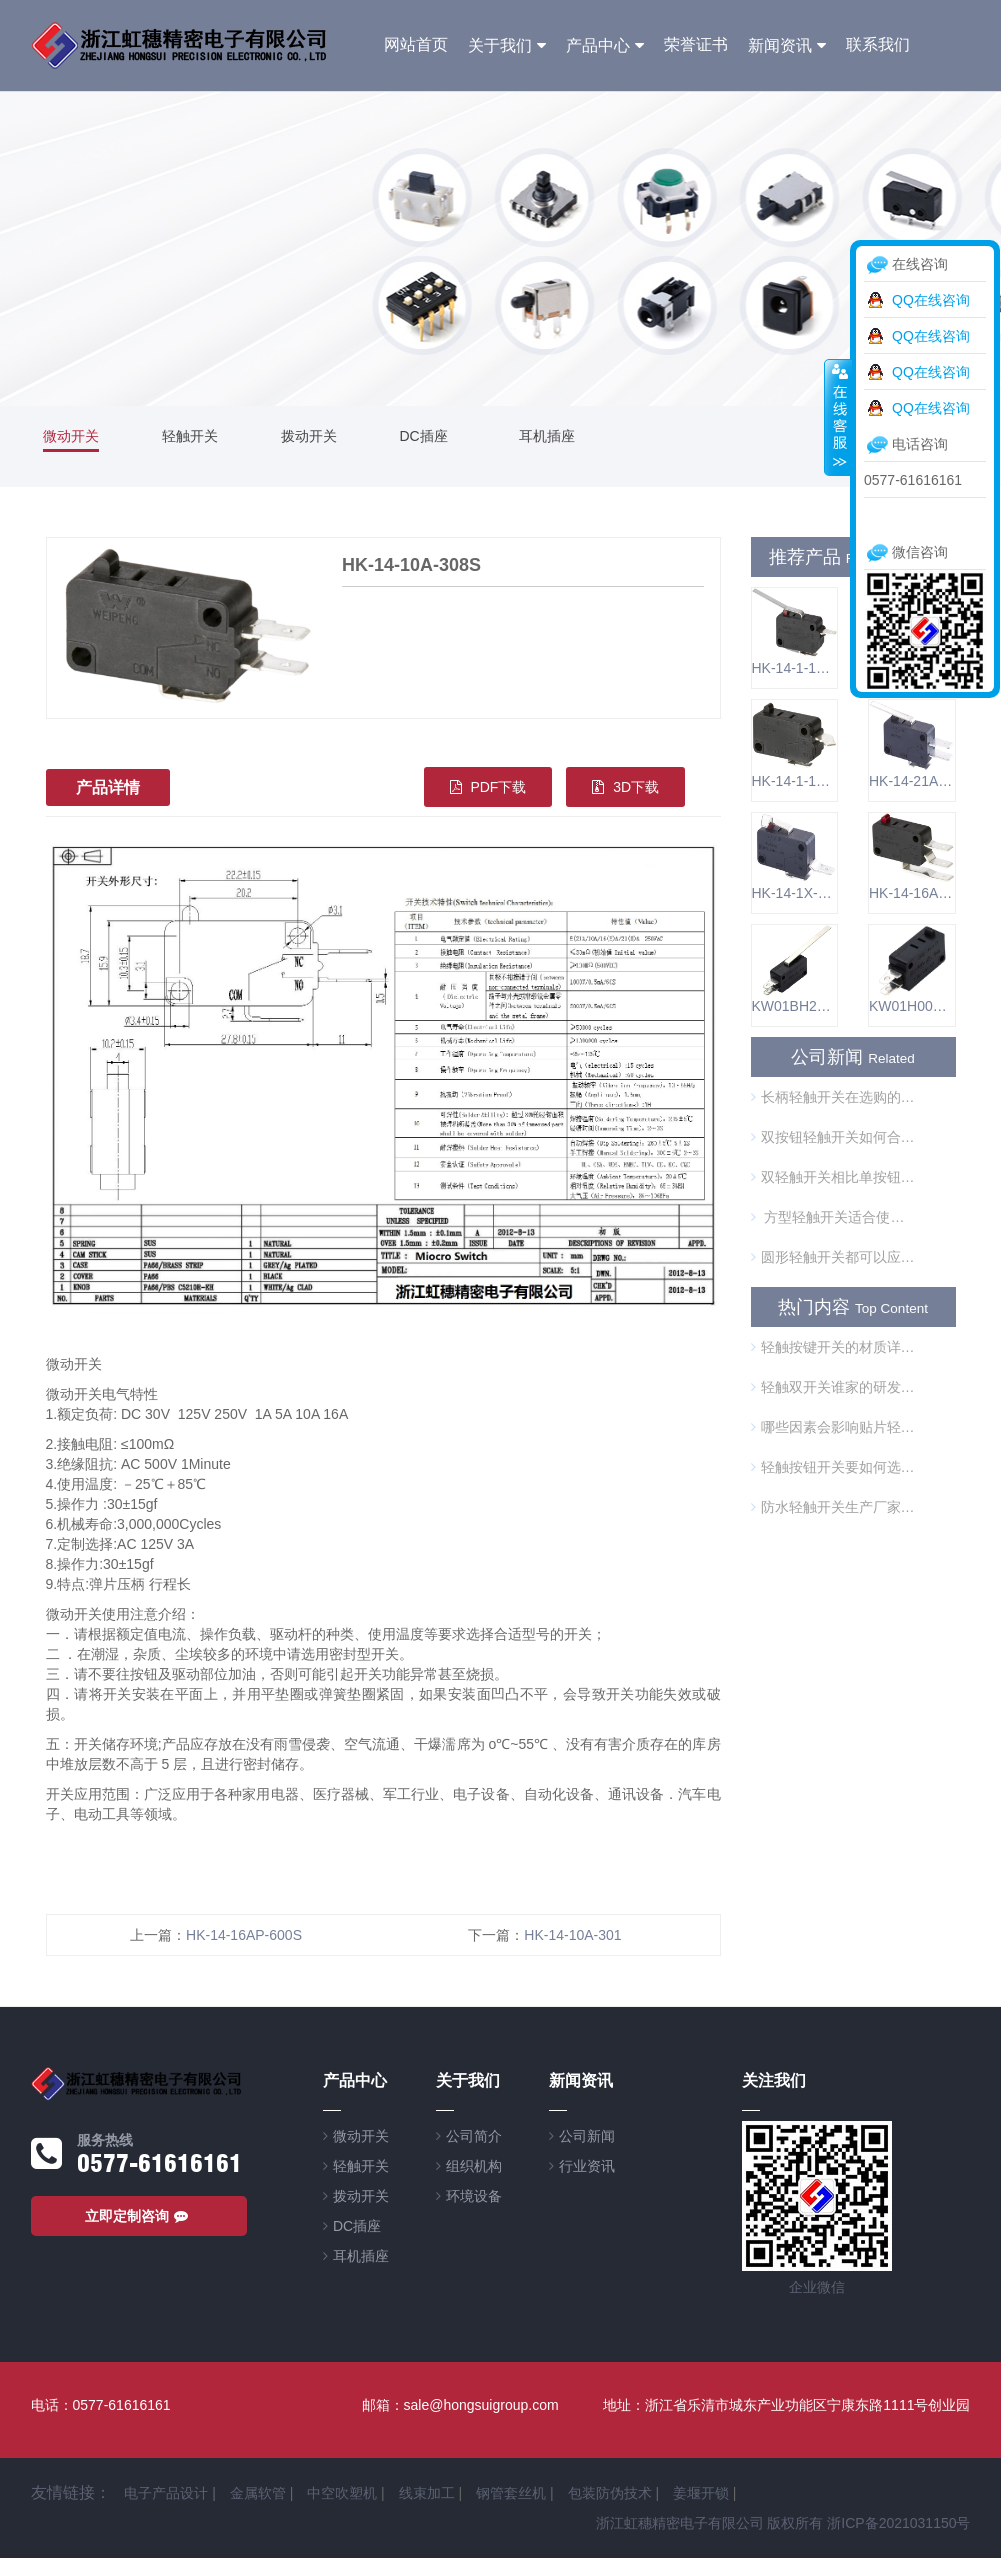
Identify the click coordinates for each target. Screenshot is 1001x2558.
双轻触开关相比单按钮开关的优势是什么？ (833, 1177)
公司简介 (474, 2136)
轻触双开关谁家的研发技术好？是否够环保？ (833, 1387)
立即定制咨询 (139, 2216)
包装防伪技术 (610, 2493)
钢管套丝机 (511, 2493)
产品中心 (598, 45)
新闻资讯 (780, 45)
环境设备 (474, 2196)
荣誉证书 (696, 44)
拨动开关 (309, 436)
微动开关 (71, 436)
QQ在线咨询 (931, 300)
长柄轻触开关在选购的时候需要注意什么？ (833, 1097)
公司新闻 (587, 2136)
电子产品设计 (166, 2493)
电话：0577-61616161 (101, 2405)
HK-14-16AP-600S (244, 1935)
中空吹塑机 (342, 2493)
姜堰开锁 (701, 2493)
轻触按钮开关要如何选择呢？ (833, 1467)
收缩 (838, 417)
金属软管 (258, 2493)
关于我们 (500, 45)
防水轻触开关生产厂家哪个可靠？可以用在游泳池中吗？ (833, 1507)
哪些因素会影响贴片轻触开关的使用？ (833, 1427)
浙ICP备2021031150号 (898, 2523)
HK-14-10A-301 (572, 1935)
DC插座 (424, 436)
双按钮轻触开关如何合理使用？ (833, 1137)
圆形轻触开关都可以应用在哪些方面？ (833, 1257)
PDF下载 (488, 787)
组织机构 (474, 2166)
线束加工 (427, 2493)
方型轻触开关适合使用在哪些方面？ (833, 1217)
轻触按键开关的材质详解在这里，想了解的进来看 (833, 1347)
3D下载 (625, 787)
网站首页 (416, 44)
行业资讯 (587, 2166)
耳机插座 (547, 436)
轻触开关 (190, 436)
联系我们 (878, 44)
